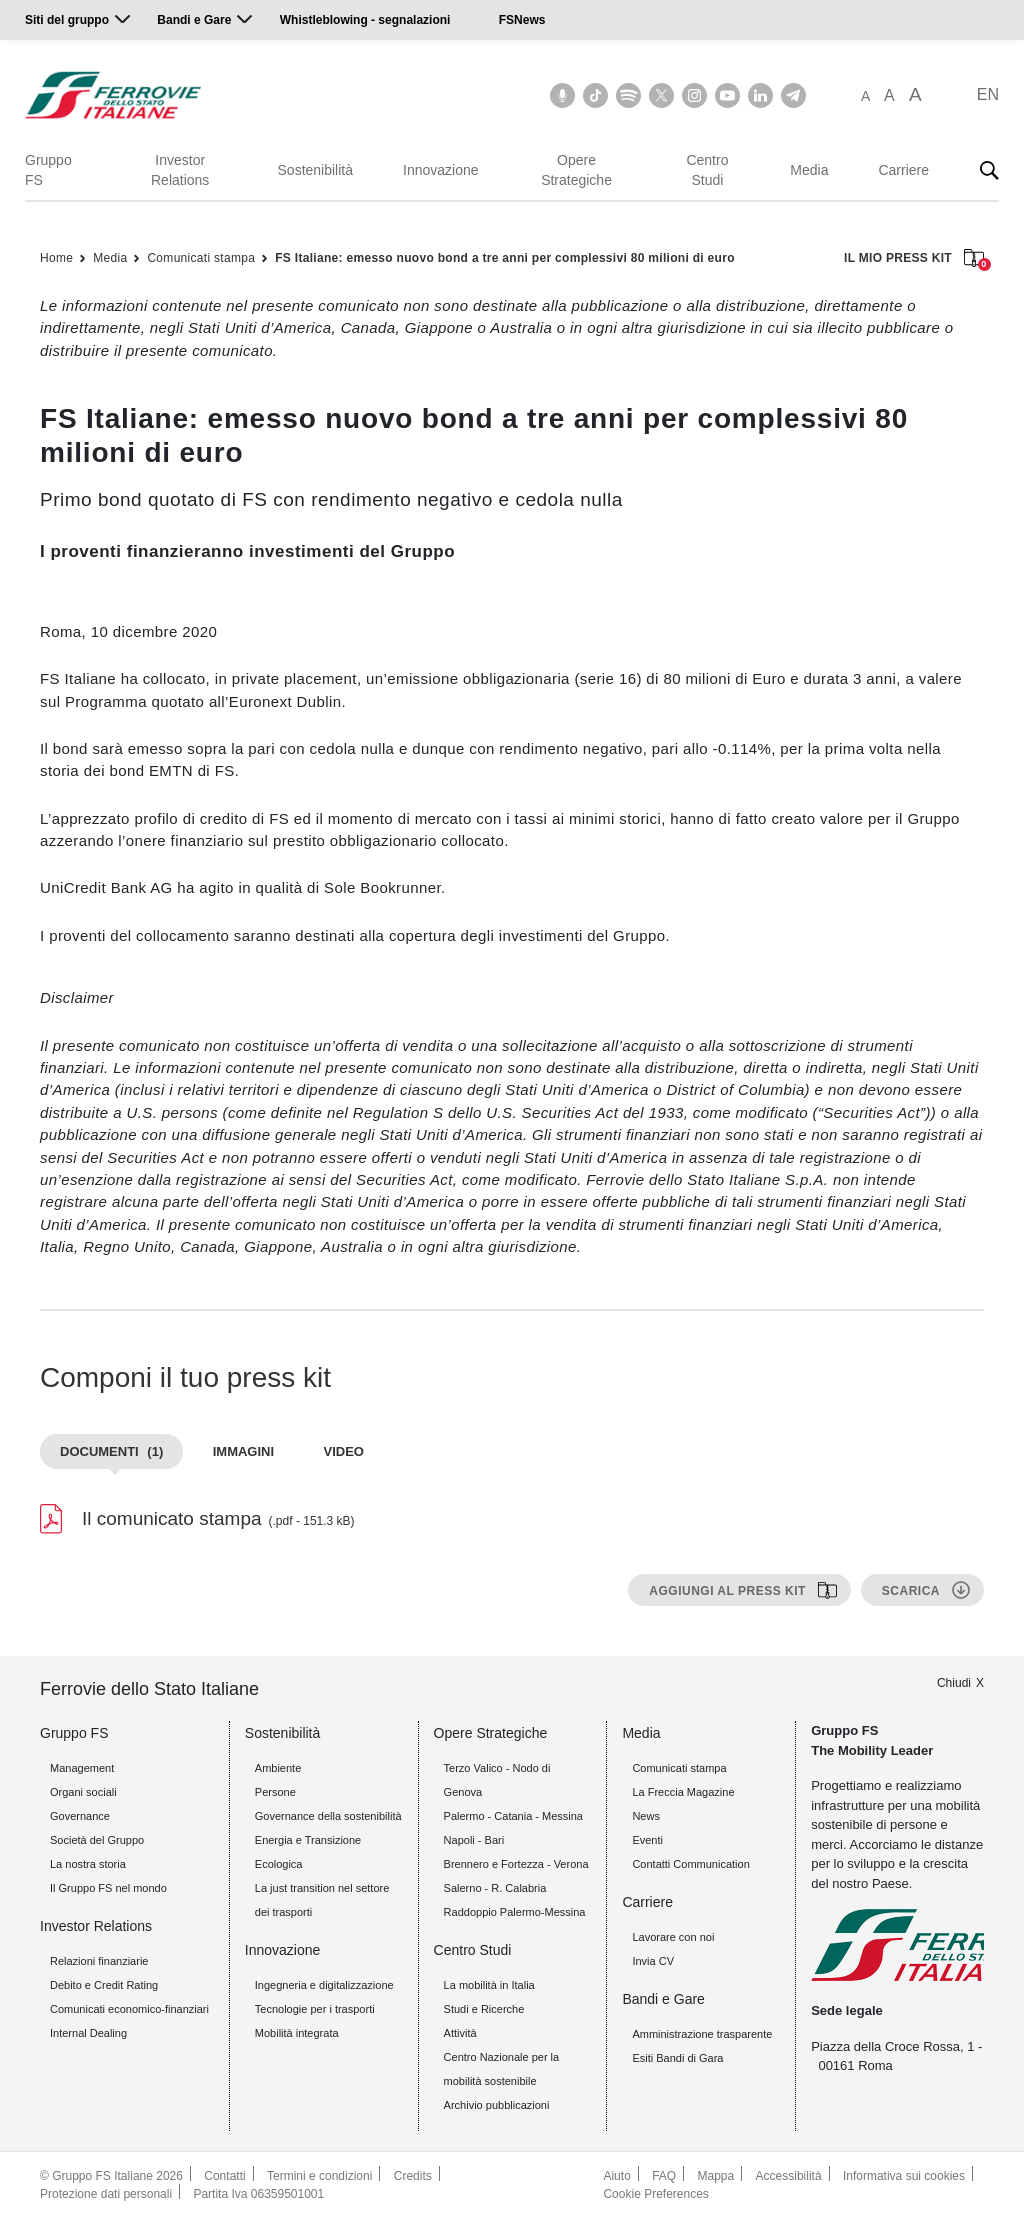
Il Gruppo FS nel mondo (108, 1888)
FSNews (522, 20)
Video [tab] (344, 1451)
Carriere (903, 170)
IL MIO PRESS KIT (914, 259)
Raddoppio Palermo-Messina (515, 1912)
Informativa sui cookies (904, 2176)
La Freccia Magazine (683, 1792)
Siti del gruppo (67, 20)
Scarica (911, 1591)
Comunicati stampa (201, 258)
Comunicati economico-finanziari (129, 2009)
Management (82, 1768)
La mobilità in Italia (489, 1985)
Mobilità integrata (297, 2033)
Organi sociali (83, 1792)
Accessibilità (789, 2176)
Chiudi (954, 1683)
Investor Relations (180, 170)
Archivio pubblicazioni (497, 2105)
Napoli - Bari (474, 1840)
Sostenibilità (316, 170)
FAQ (664, 2176)
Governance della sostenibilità (328, 1816)
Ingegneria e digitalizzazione (324, 1985)
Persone (275, 1792)
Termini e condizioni (319, 2176)
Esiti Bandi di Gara (677, 2058)
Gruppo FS (48, 170)
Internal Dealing (88, 2033)
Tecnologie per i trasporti (315, 2009)
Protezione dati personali (106, 2194)
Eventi (647, 1840)
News (646, 1816)
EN (988, 94)
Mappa (716, 2176)
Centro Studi (707, 170)
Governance (80, 1816)
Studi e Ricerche (484, 2009)
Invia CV (653, 1961)
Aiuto (616, 2176)
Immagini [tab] (243, 1451)
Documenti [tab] (111, 1451)
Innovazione (441, 170)
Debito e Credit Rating (104, 1985)
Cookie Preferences (655, 2194)
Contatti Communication (690, 1864)
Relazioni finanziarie (99, 1961)
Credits (413, 2176)
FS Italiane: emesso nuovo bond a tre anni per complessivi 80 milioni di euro (505, 258)
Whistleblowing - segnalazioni (365, 20)
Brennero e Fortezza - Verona (516, 1864)
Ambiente (278, 1768)
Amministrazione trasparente (702, 2034)
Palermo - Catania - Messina (513, 1816)
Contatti (224, 2176)
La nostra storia (88, 1864)
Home (56, 258)
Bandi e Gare (194, 20)
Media (809, 170)
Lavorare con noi (673, 1937)
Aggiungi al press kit (727, 1591)
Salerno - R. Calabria (495, 1888)
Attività (460, 2033)
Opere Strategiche (576, 170)
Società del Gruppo (97, 1840)
